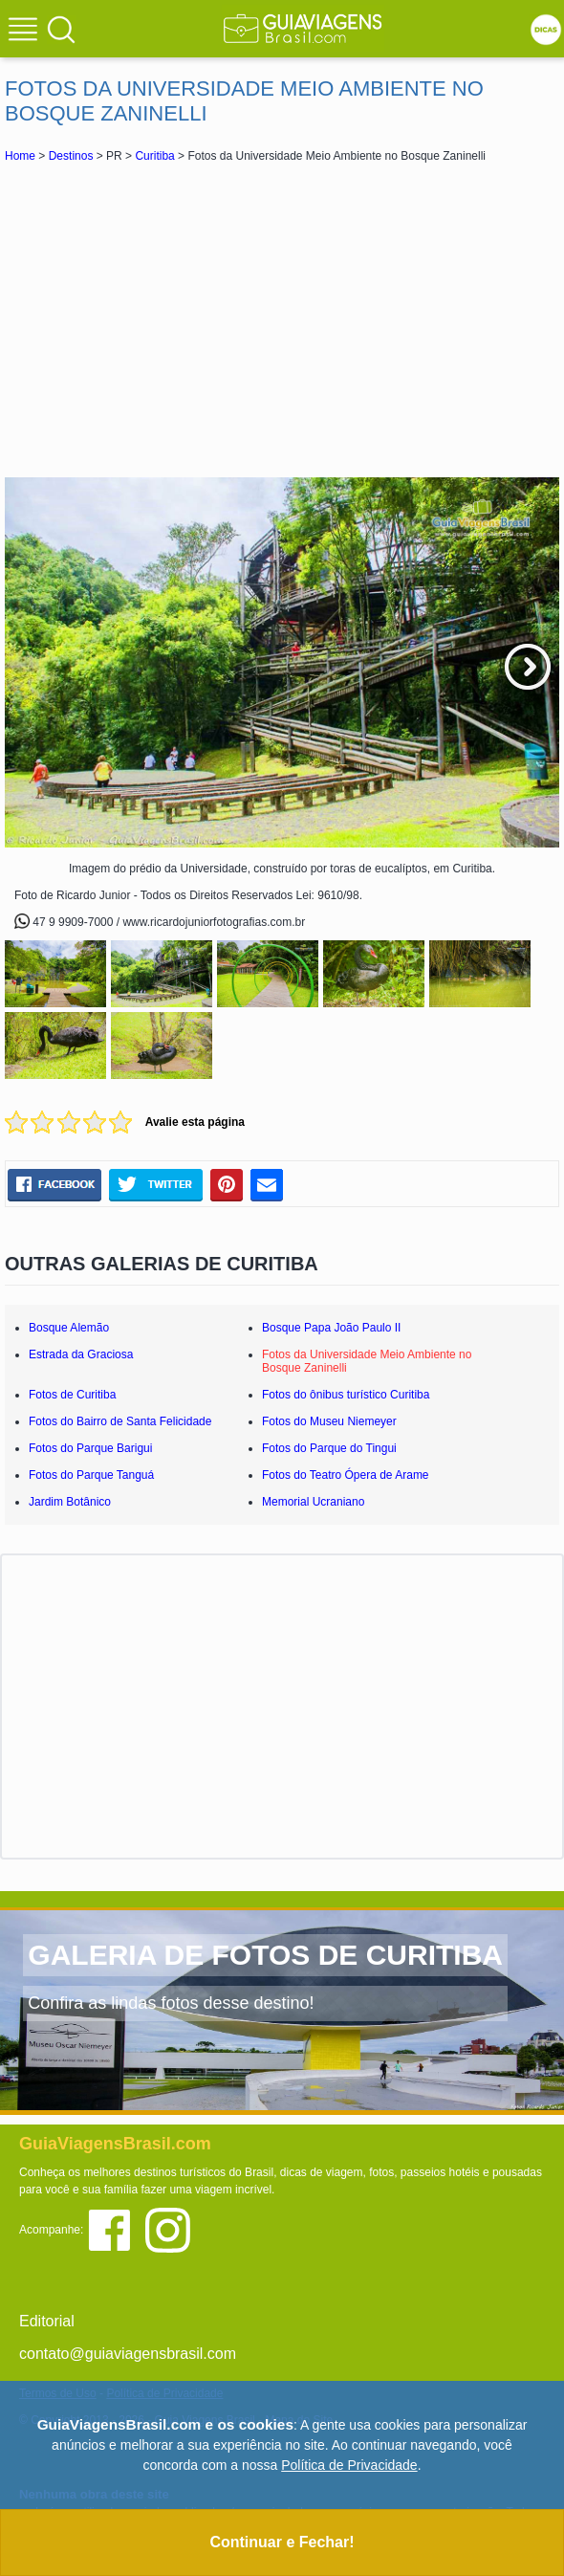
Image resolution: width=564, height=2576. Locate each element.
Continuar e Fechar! (281, 2542)
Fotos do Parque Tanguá (91, 1475)
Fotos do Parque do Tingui (329, 1448)
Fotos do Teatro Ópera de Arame (345, 1475)
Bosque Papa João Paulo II (331, 1327)
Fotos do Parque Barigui (90, 1448)
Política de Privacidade (349, 2465)
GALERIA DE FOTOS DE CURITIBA (265, 1955)
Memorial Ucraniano (313, 1501)
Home (20, 156)
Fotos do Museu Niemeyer (329, 1421)
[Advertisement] (282, 319)
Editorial (47, 2321)
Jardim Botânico (70, 1501)
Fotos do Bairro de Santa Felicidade (120, 1421)
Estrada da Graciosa (81, 1354)
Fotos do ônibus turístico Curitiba (345, 1394)
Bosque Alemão (69, 1327)
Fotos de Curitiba (72, 1394)
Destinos (71, 156)
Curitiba (154, 156)
